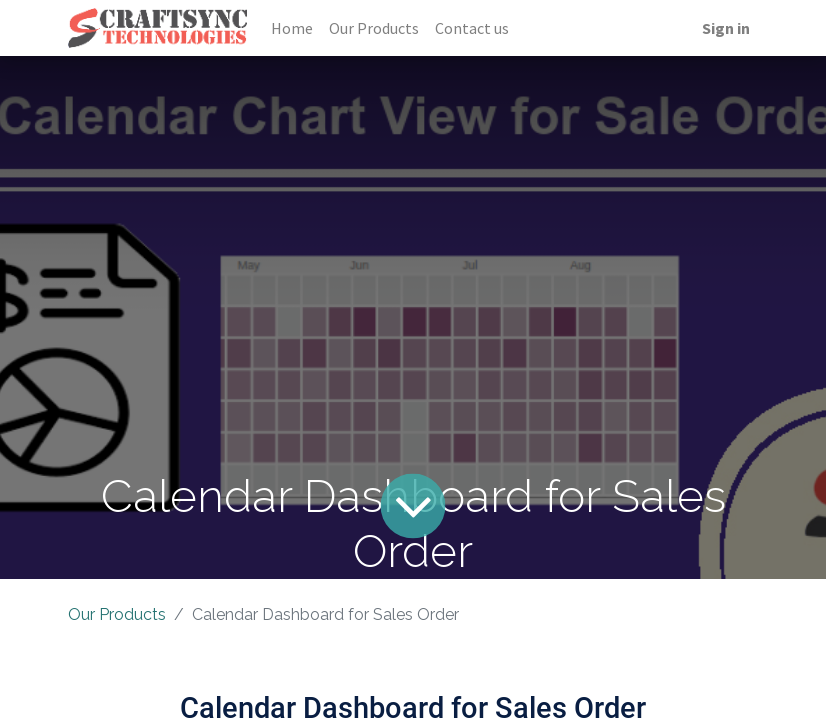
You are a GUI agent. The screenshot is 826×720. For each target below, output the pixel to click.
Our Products (117, 614)
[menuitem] (292, 28)
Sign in (726, 28)
